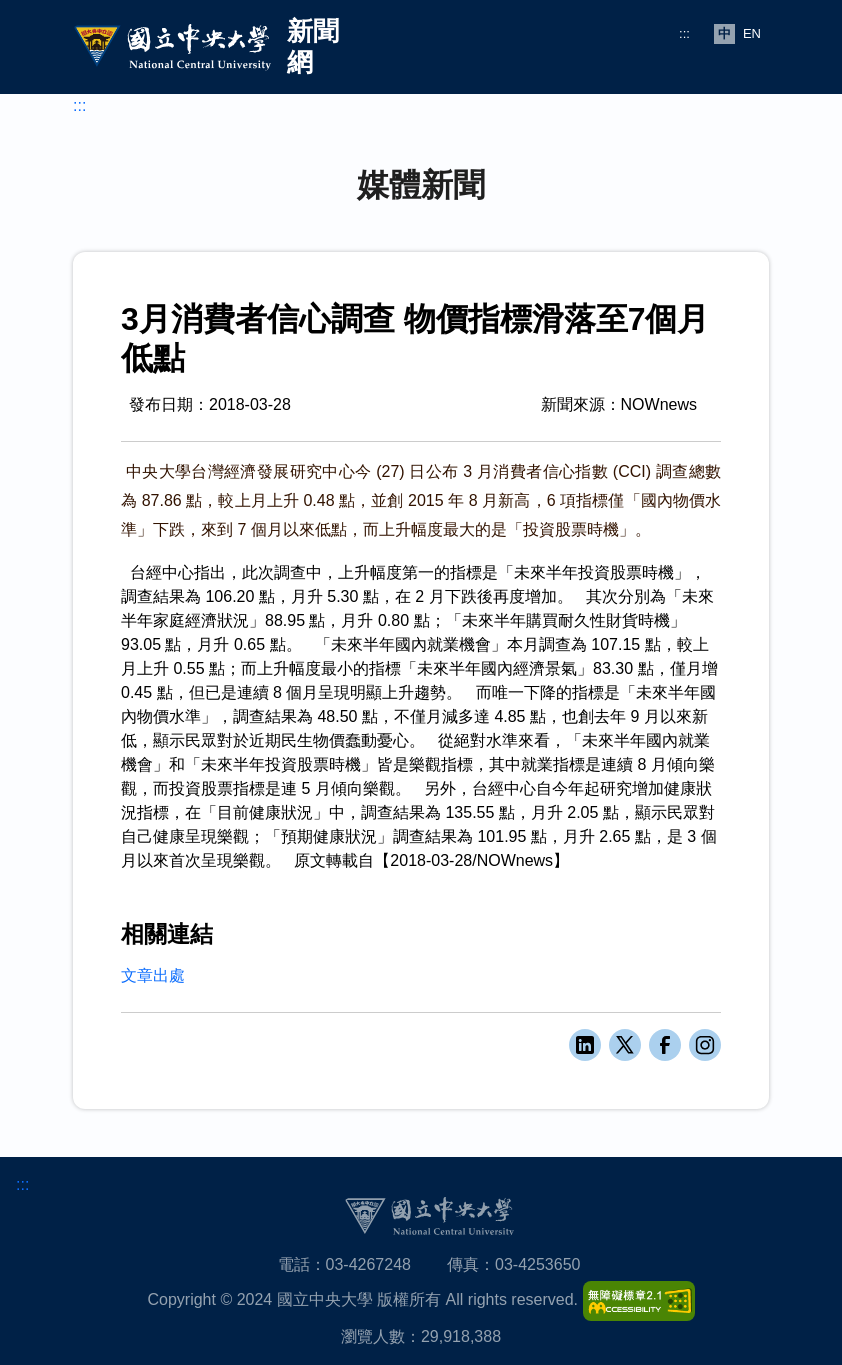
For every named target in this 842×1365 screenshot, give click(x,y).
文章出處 (153, 975)
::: (684, 33)
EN (752, 33)
